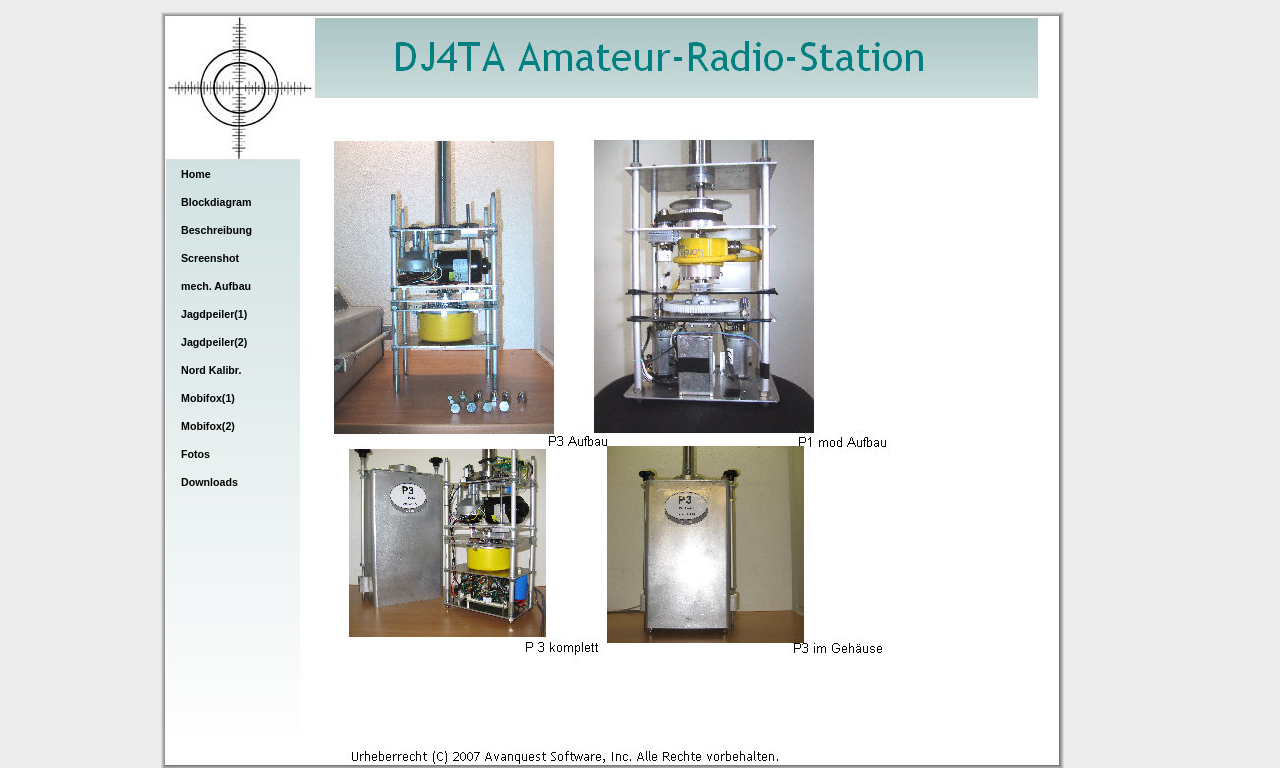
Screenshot (210, 258)
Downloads (209, 482)
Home (196, 174)
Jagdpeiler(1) (214, 314)
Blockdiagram (216, 202)
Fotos (195, 454)
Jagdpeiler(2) (214, 342)
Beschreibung (216, 230)
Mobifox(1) (208, 398)
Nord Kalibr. (211, 370)
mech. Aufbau (216, 286)
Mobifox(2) (208, 426)
